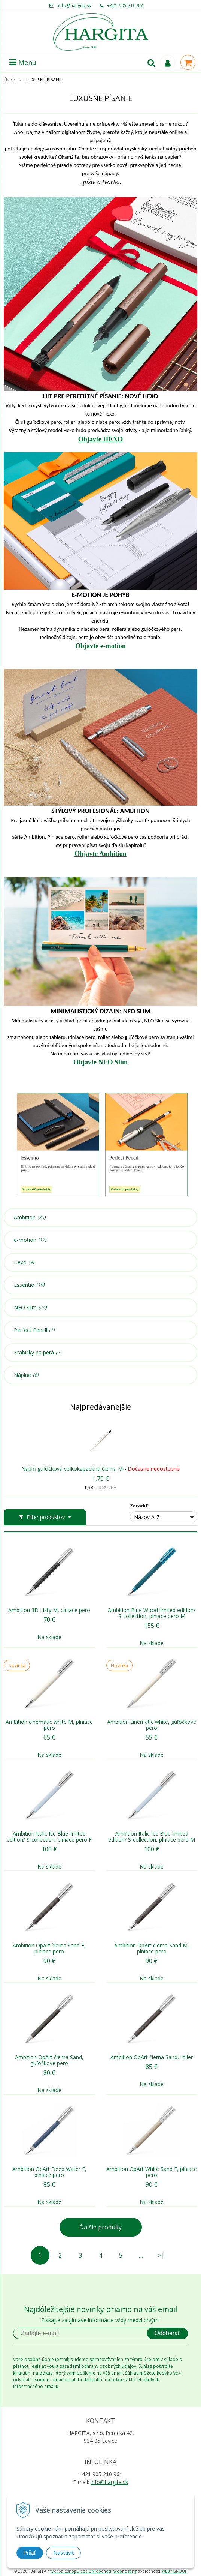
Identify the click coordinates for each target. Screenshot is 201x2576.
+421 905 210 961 (125, 5)
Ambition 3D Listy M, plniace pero (49, 1610)
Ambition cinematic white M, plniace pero (49, 1725)
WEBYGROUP (174, 2571)
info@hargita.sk (74, 5)
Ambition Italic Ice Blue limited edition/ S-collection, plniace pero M (151, 1837)
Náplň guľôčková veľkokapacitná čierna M (72, 1468)
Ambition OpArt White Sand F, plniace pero (151, 2172)
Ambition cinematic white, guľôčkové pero (151, 1725)
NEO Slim (30, 1307)
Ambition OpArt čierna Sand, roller (151, 2057)
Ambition (30, 1217)
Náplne (26, 1375)
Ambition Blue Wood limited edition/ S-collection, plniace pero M (151, 1613)
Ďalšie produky (100, 2227)
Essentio (29, 1285)
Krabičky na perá (37, 1352)
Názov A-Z (147, 1517)
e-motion (30, 1240)
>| (161, 2255)
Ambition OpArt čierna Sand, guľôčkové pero (49, 2060)
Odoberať (167, 2333)
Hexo (24, 1262)
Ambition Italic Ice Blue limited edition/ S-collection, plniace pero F (49, 1837)
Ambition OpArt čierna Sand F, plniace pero (49, 1949)
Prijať (30, 2553)
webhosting (125, 2571)
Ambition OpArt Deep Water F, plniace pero (49, 2172)
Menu (22, 62)
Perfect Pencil (34, 1330)
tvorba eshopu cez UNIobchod (80, 2571)
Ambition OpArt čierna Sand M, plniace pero (151, 1949)
